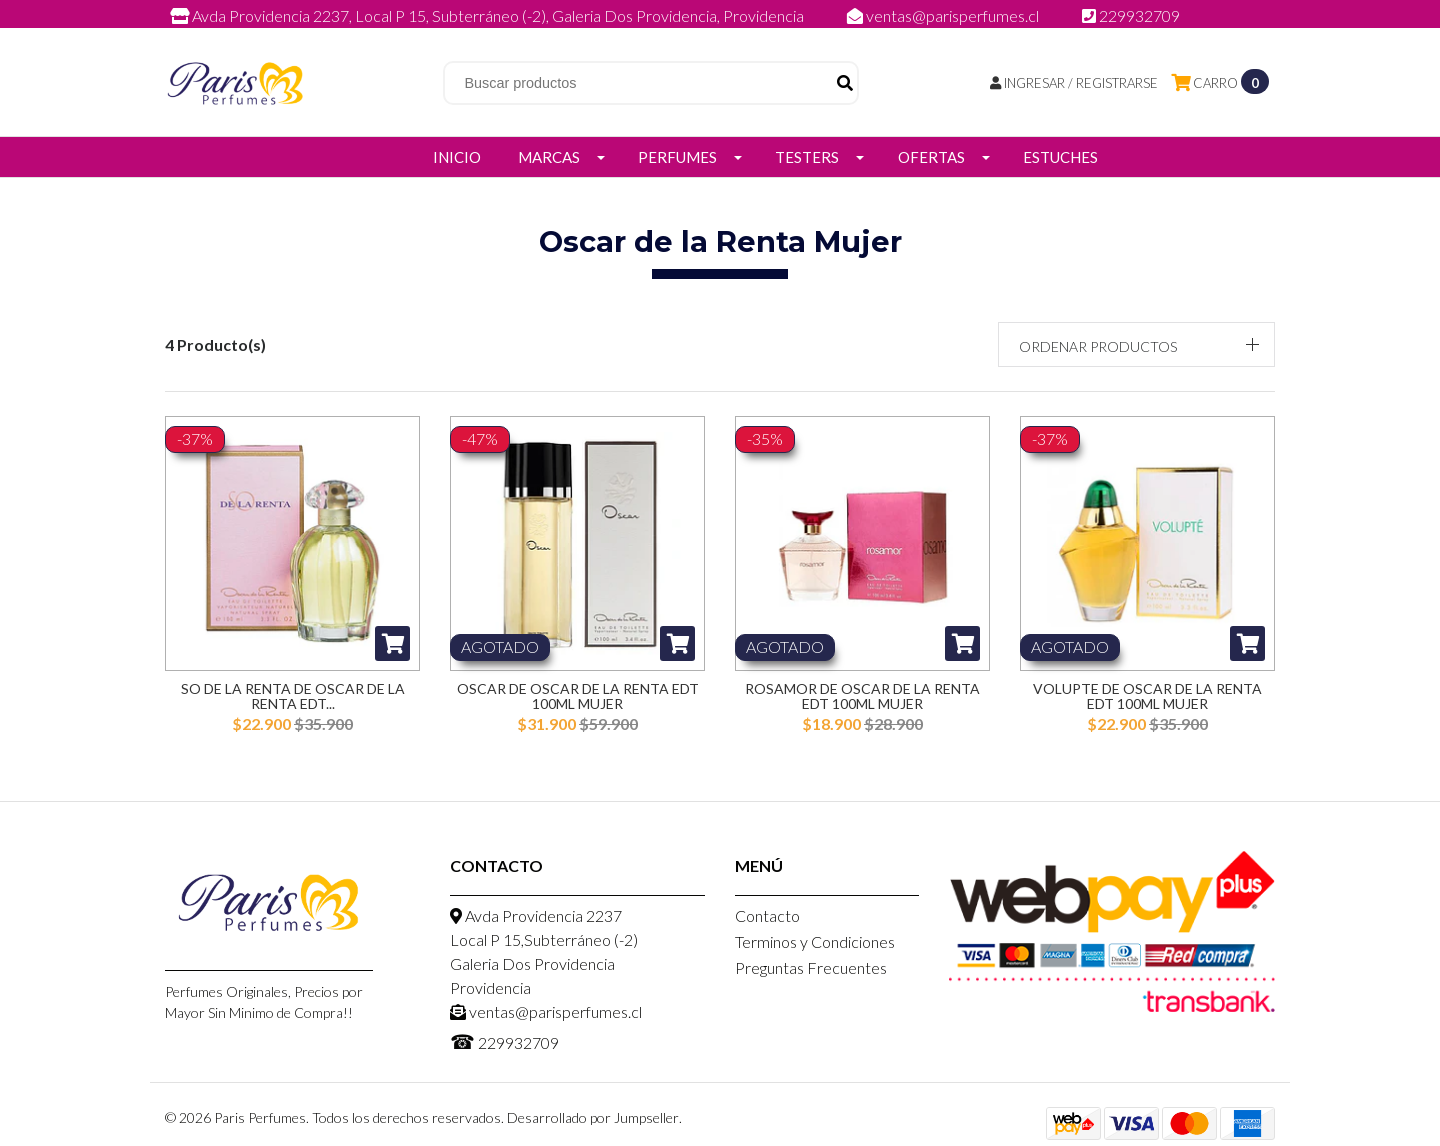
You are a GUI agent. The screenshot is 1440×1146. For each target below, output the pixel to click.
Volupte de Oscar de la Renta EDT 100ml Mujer (1147, 696)
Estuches (1060, 157)
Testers (807, 157)
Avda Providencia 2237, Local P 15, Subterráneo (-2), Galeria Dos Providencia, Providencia (488, 15)
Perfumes (677, 157)
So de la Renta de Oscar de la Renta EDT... (293, 696)
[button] (1137, 344)
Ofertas (931, 157)
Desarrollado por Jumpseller (593, 1117)
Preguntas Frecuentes (811, 967)
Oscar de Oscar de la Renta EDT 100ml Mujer (578, 696)
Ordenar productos (1098, 346)
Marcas (549, 157)
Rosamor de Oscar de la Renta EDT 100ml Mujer (862, 696)
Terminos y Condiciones (815, 941)
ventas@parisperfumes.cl (944, 15)
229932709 (1131, 15)
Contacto (767, 915)
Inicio (457, 157)
